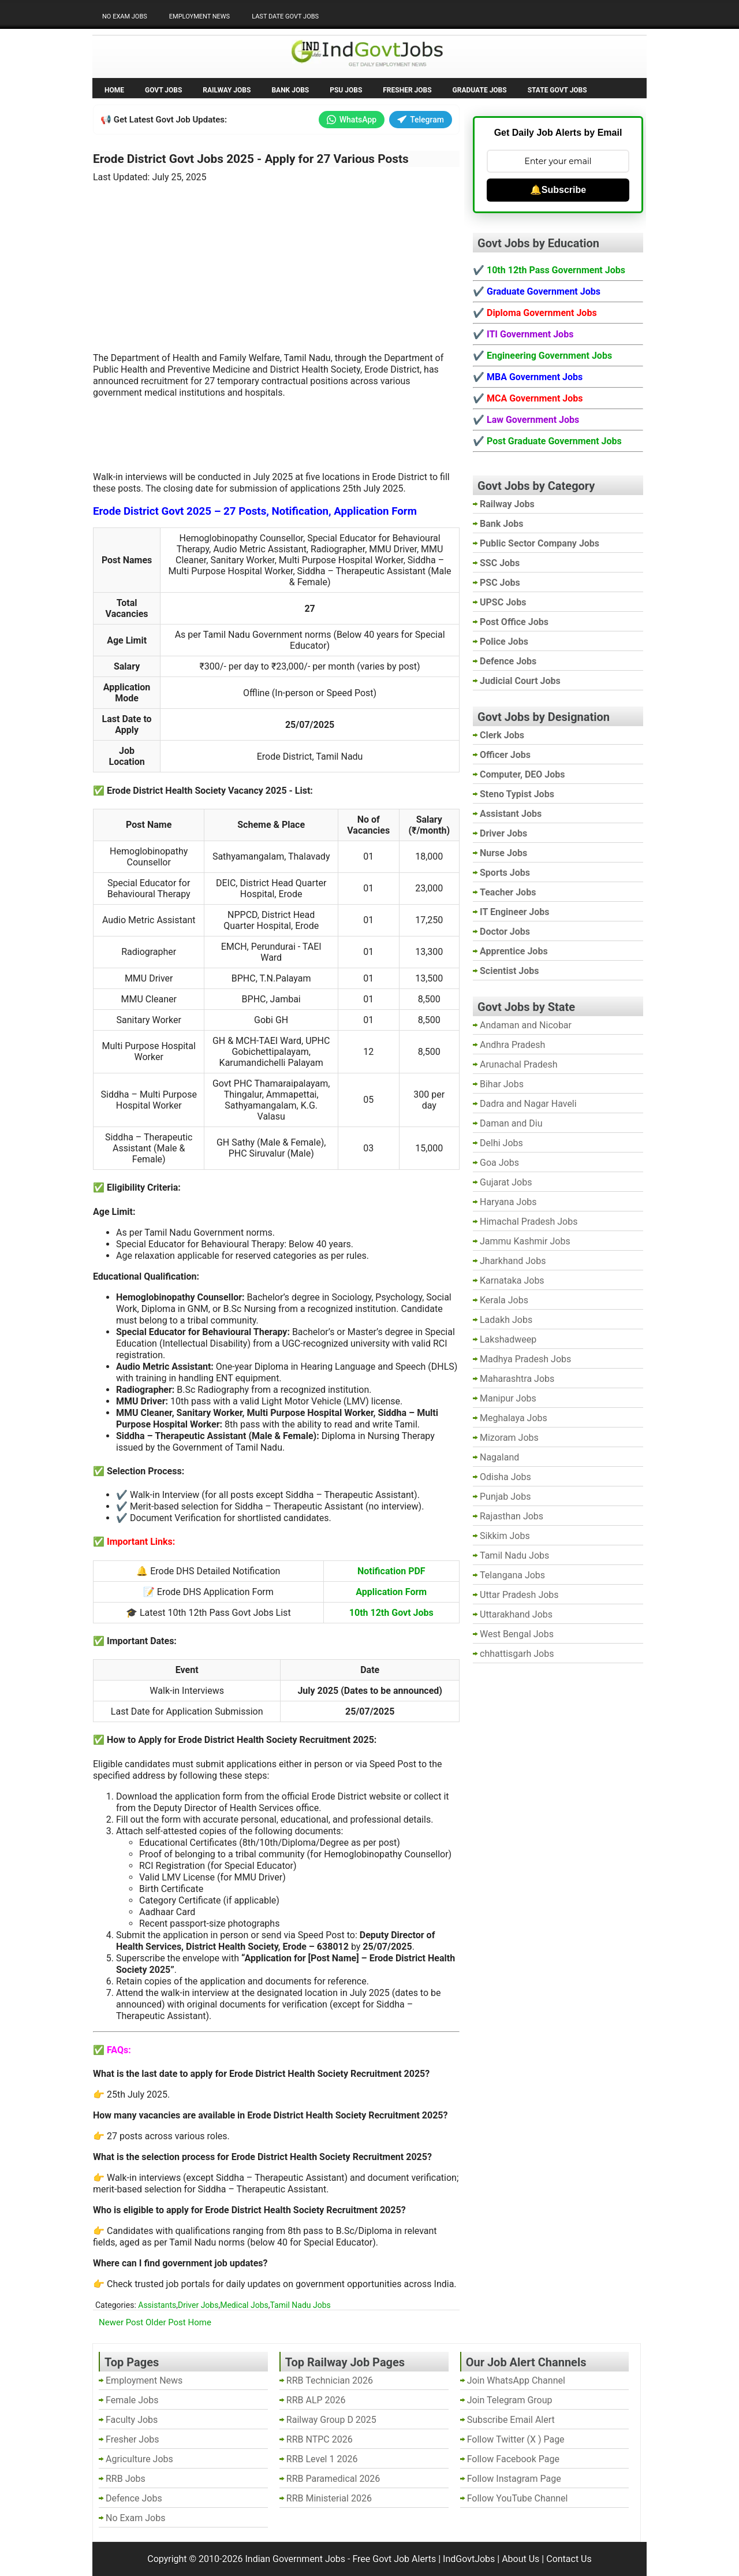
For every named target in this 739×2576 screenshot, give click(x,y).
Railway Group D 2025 (331, 2419)
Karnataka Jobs (512, 1280)
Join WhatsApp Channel (516, 2380)
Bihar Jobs (502, 1084)
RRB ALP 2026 (316, 2400)
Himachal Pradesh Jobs (528, 1221)
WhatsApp (351, 119)
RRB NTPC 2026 (319, 2439)
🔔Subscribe (558, 190)
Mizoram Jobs (509, 1437)
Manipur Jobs (508, 1398)
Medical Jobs (244, 2305)
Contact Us (569, 2558)
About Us (520, 2558)
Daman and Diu (511, 1123)
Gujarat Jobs (506, 1182)
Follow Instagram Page (514, 2478)
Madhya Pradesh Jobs (525, 1359)
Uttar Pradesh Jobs (519, 1594)
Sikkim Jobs (505, 1535)
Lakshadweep (508, 1339)
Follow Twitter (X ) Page (516, 2439)
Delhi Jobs (501, 1143)
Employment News (199, 16)
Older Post (165, 2322)
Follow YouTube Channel (517, 2498)
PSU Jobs (346, 90)
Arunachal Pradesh (518, 1064)
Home (114, 90)
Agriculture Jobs (139, 2459)
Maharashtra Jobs (517, 1378)
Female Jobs (132, 2400)
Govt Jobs (163, 90)
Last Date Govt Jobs (285, 16)
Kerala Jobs (504, 1300)
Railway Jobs (227, 90)
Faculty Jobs (132, 2419)
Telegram (420, 119)
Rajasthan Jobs (511, 1516)
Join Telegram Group (510, 2400)
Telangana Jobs (512, 1575)
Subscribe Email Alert (511, 2419)
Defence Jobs (134, 2498)
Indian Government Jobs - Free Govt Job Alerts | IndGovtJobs (370, 2558)
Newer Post (121, 2322)
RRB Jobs (125, 2478)
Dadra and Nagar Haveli (528, 1103)
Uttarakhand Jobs (516, 1614)
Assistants (157, 2305)
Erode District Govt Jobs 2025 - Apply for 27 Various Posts (251, 159)
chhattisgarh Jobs (517, 1653)
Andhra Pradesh (512, 1044)
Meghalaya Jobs (513, 1417)
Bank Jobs (290, 90)
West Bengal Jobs (517, 1634)
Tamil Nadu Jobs (300, 2305)
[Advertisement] (276, 260)
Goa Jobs (499, 1162)
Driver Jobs (198, 2305)
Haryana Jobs (508, 1201)
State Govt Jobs (557, 90)
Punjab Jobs (505, 1496)
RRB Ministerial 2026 (329, 2498)
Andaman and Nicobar (526, 1025)
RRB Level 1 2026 (322, 2459)
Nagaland (499, 1457)
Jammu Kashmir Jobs (525, 1241)
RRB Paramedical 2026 (333, 2478)
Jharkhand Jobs (513, 1260)
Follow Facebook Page (513, 2459)
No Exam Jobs (124, 16)
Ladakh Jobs (506, 1319)
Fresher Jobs (407, 90)
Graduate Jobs (480, 90)
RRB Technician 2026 (329, 2380)
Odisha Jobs (505, 1476)
